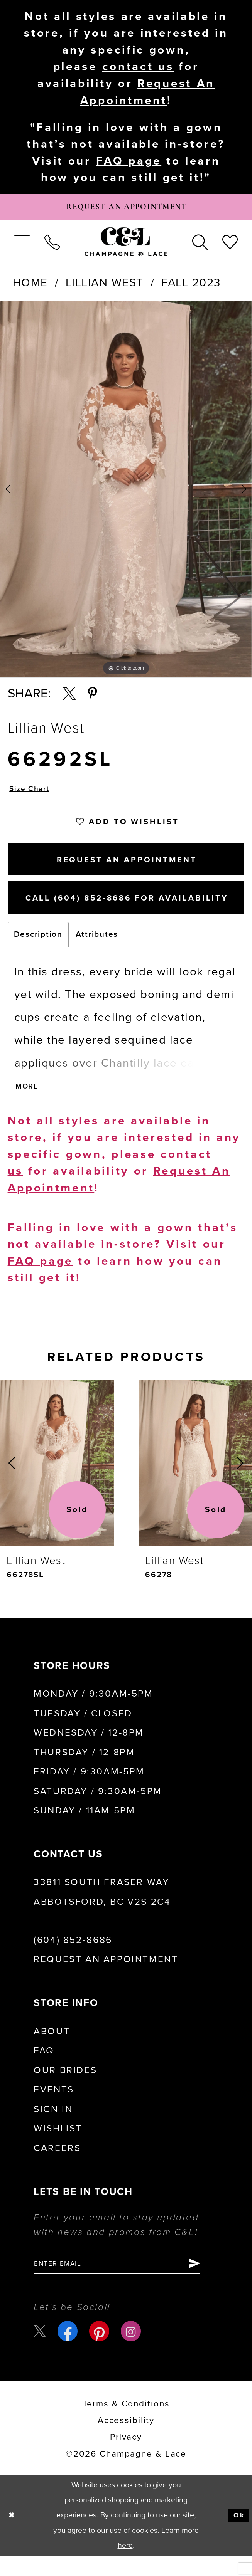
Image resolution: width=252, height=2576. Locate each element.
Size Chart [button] (31, 793)
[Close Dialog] (12, 2535)
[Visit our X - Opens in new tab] (40, 2351)
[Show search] (200, 245)
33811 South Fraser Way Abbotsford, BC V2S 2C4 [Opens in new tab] (102, 1910)
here (125, 2565)
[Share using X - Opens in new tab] (69, 697)
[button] (22, 245)
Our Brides (65, 2088)
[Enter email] (126, 2283)
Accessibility (126, 2440)
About (52, 2049)
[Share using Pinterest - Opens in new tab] (93, 697)
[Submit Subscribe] (210, 2283)
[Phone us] (52, 245)
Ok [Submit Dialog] (238, 2535)
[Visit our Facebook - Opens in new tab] (69, 2351)
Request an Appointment (106, 1977)
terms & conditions (126, 2423)
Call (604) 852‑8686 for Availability (135, 913)
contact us (138, 66)
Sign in (53, 2127)
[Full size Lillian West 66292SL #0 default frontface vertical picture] (126, 493)
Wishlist (58, 2147)
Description (38, 951)
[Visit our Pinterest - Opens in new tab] (100, 2351)
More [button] (28, 1104)
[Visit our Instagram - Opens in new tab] (132, 2351)
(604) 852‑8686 (73, 1958)
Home (30, 286)
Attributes (97, 951)
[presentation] (57, 1481)
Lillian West (105, 286)
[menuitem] (22, 245)
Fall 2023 (190, 286)
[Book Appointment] (126, 209)
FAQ (44, 2069)
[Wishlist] (230, 245)
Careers (57, 2166)
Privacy (126, 2457)
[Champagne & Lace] (126, 245)
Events (54, 2108)
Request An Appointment (127, 870)
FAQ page (129, 162)
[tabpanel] (126, 493)
